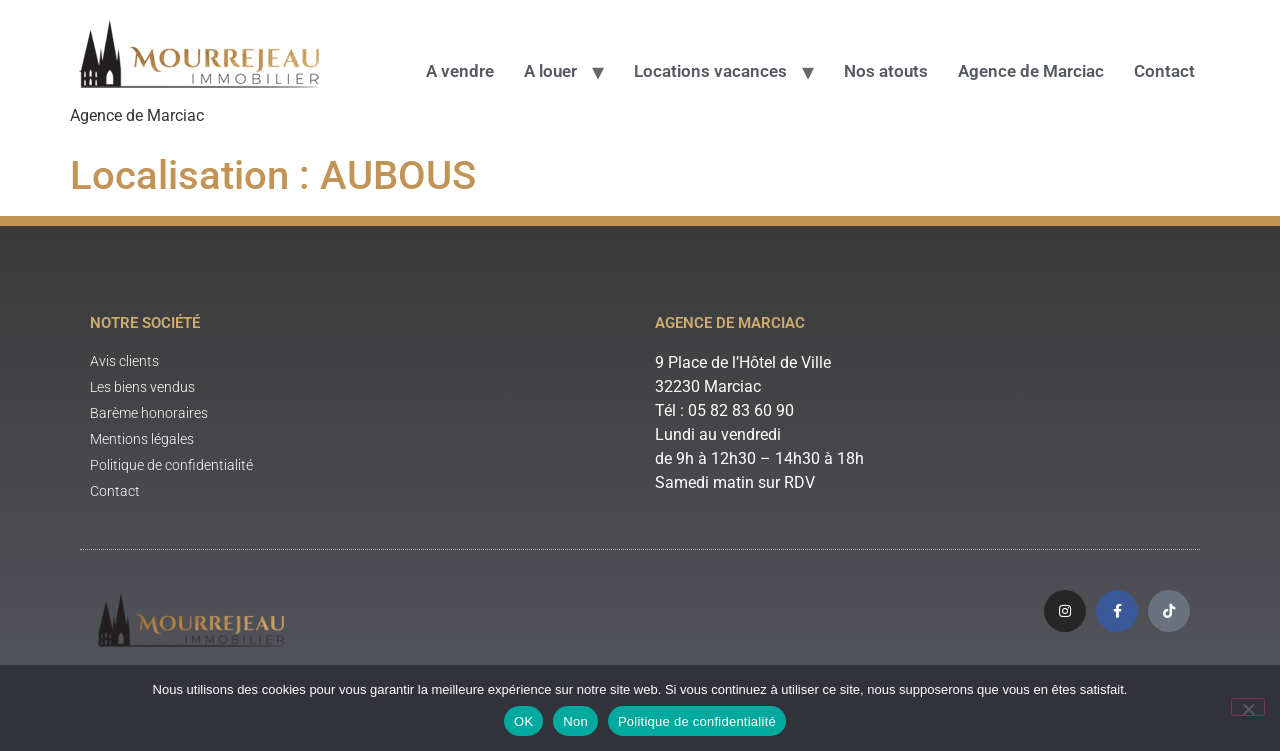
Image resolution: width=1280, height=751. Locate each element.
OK (523, 721)
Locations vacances (710, 71)
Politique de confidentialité (697, 721)
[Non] (1248, 707)
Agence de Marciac (1031, 71)
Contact (1164, 71)
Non (575, 721)
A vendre (460, 71)
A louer (550, 71)
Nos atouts (886, 71)
